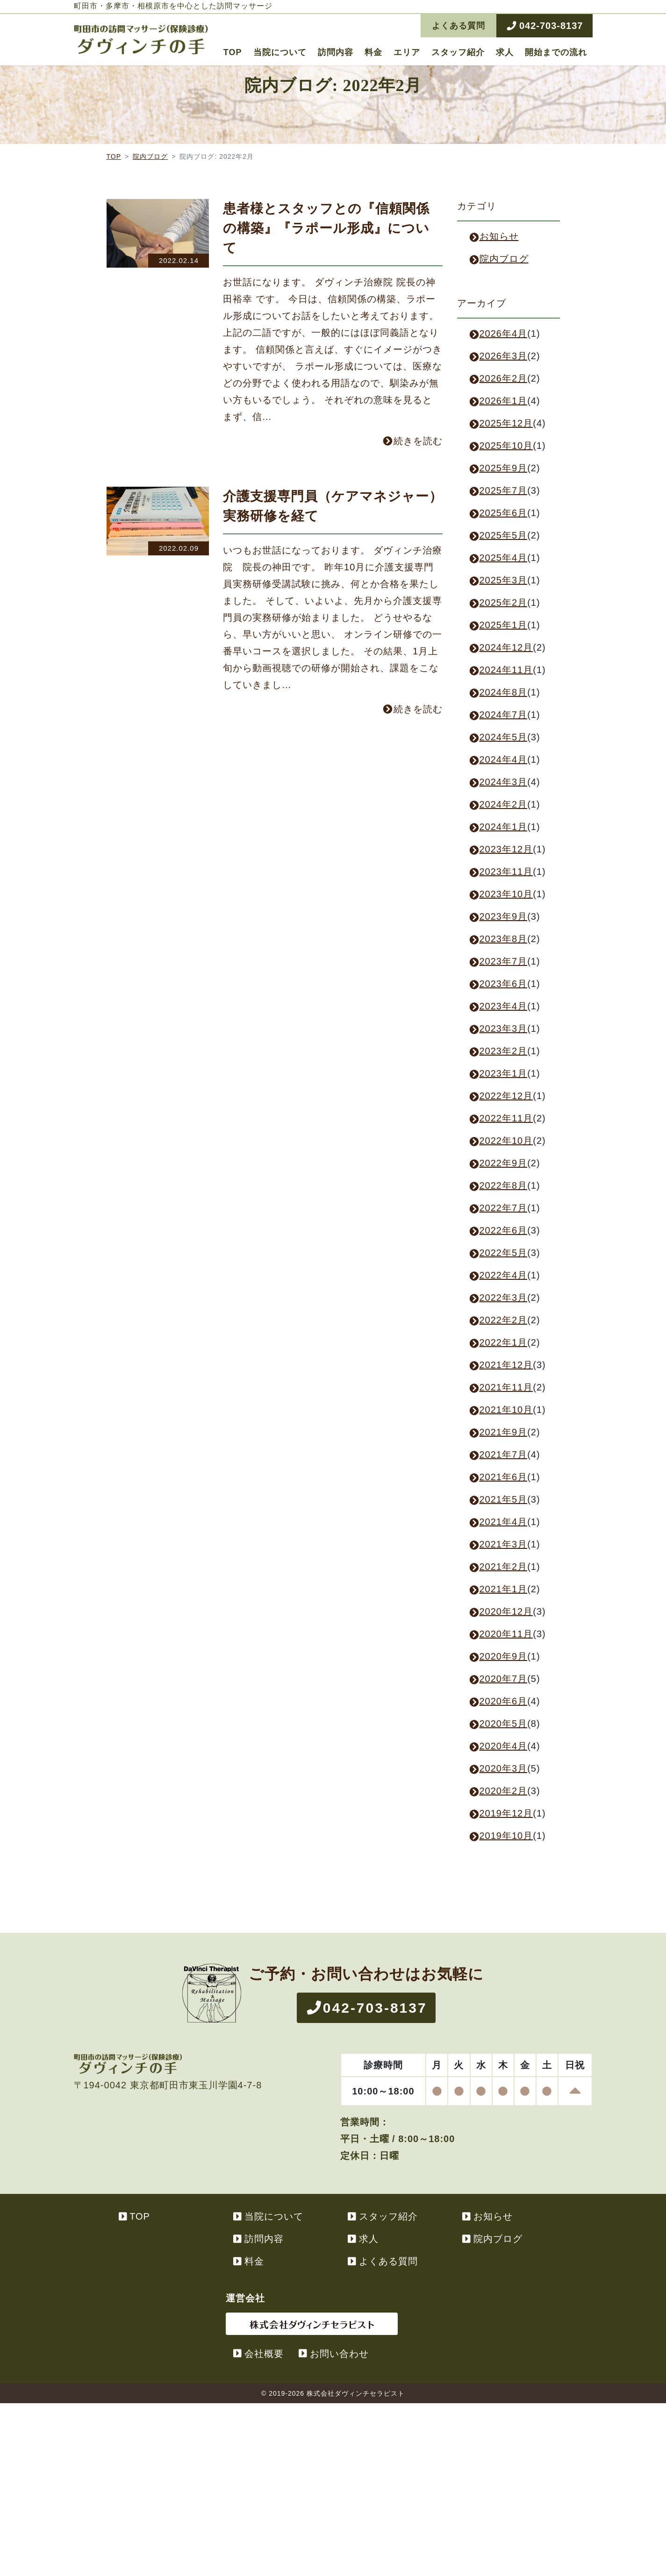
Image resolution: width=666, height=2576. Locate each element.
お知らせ (493, 275)
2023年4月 (498, 1044)
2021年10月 (500, 1448)
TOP (232, 52)
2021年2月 (498, 1605)
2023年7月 (498, 999)
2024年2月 (498, 842)
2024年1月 (498, 865)
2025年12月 (500, 461)
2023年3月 (498, 1067)
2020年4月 (498, 1784)
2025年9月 (498, 506)
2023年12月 (500, 887)
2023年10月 (500, 932)
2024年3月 (498, 820)
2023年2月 (498, 1089)
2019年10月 (500, 1874)
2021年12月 (500, 1403)
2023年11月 (500, 910)
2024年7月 (498, 753)
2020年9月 (498, 1694)
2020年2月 (498, 1829)
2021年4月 (498, 1560)
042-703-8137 (544, 26)
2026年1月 (498, 439)
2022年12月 (500, 1134)
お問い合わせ (334, 2393)
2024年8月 (498, 730)
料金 (373, 52)
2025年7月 (498, 529)
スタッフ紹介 (458, 52)
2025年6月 (498, 551)
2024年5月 (498, 775)
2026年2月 (498, 417)
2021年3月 (498, 1582)
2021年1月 (498, 1627)
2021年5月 (498, 1538)
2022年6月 (498, 1268)
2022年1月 (498, 1381)
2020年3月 (498, 1807)
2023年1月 (498, 1112)
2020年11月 (500, 1672)
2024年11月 (500, 708)
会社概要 (258, 2393)
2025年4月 (498, 596)
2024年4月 (498, 798)
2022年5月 (498, 1291)
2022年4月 (498, 1313)
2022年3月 (498, 1336)
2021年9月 (498, 1470)
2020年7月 (498, 1717)
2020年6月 (498, 1739)
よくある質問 (458, 25)
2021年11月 (500, 1425)
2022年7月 (498, 1246)
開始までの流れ (556, 52)
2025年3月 (498, 618)
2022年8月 (498, 1224)
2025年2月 (498, 641)
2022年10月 (500, 1179)
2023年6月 (498, 1022)
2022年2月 (498, 1358)
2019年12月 (500, 1851)
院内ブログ (150, 195)
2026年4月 (498, 372)
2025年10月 (500, 484)
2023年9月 (498, 955)
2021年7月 (498, 1493)
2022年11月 (500, 1156)
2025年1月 (498, 663)
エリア (407, 52)
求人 (505, 52)
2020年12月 (500, 1650)
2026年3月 (498, 394)
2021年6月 (498, 1515)
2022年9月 (498, 1201)
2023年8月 (498, 977)
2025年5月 (498, 573)
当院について (280, 52)
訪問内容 (335, 52)
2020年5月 (498, 1762)
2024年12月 (500, 686)
